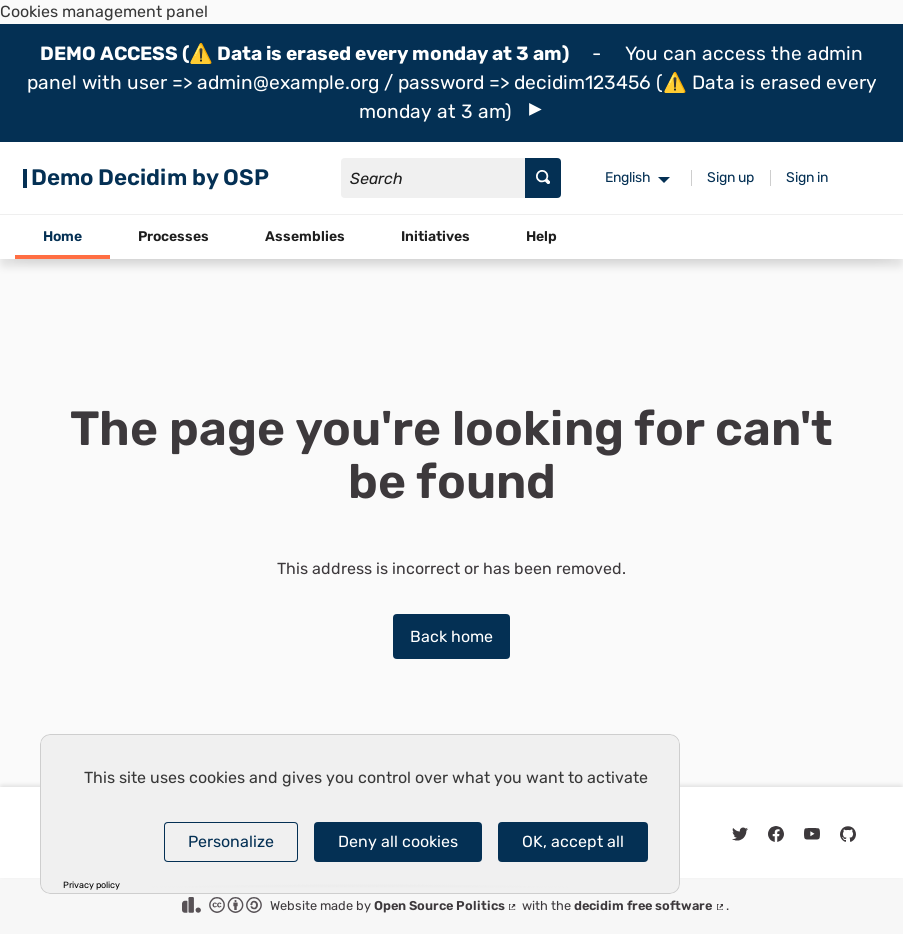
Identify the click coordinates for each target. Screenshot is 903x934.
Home (62, 236)
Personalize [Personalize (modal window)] (231, 841)
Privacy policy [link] (91, 885)
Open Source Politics (446, 905)
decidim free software (650, 905)
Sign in (807, 177)
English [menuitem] (628, 177)
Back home (451, 636)
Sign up (730, 177)
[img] (535, 109)
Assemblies (305, 236)
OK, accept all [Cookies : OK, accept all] (573, 841)
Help (541, 236)
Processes (173, 236)
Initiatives (435, 236)
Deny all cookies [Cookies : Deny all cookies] (398, 841)
